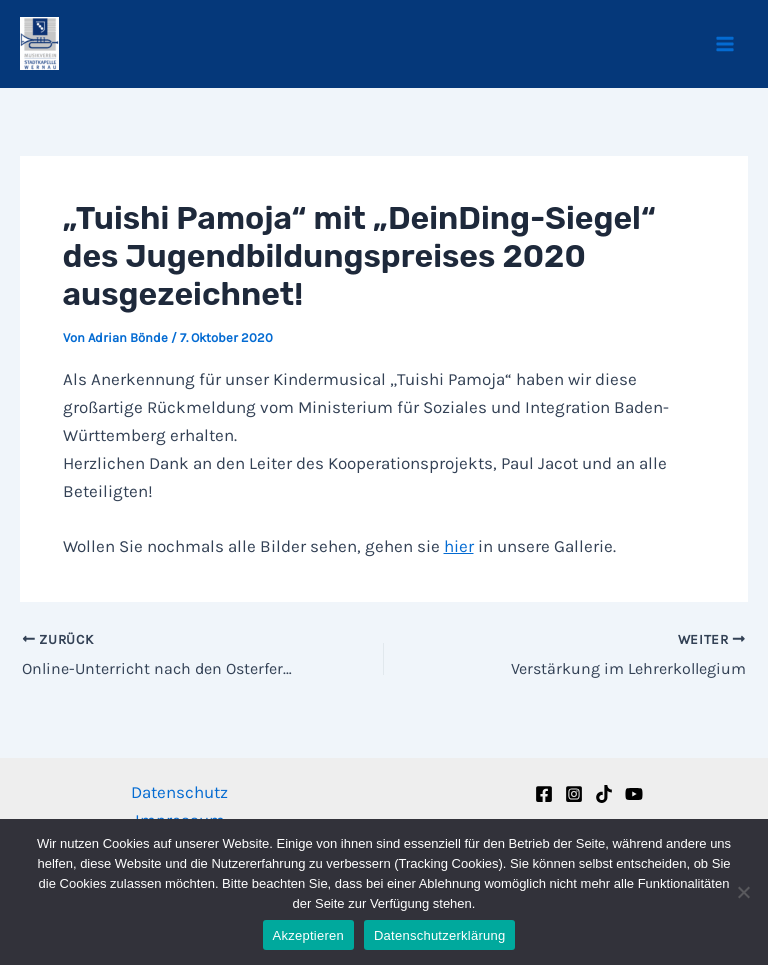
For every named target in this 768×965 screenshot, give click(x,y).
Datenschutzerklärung (439, 935)
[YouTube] (634, 794)
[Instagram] (574, 794)
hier (459, 546)
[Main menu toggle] (726, 44)
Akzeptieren (308, 935)
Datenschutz (179, 792)
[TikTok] (604, 794)
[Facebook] (544, 794)
